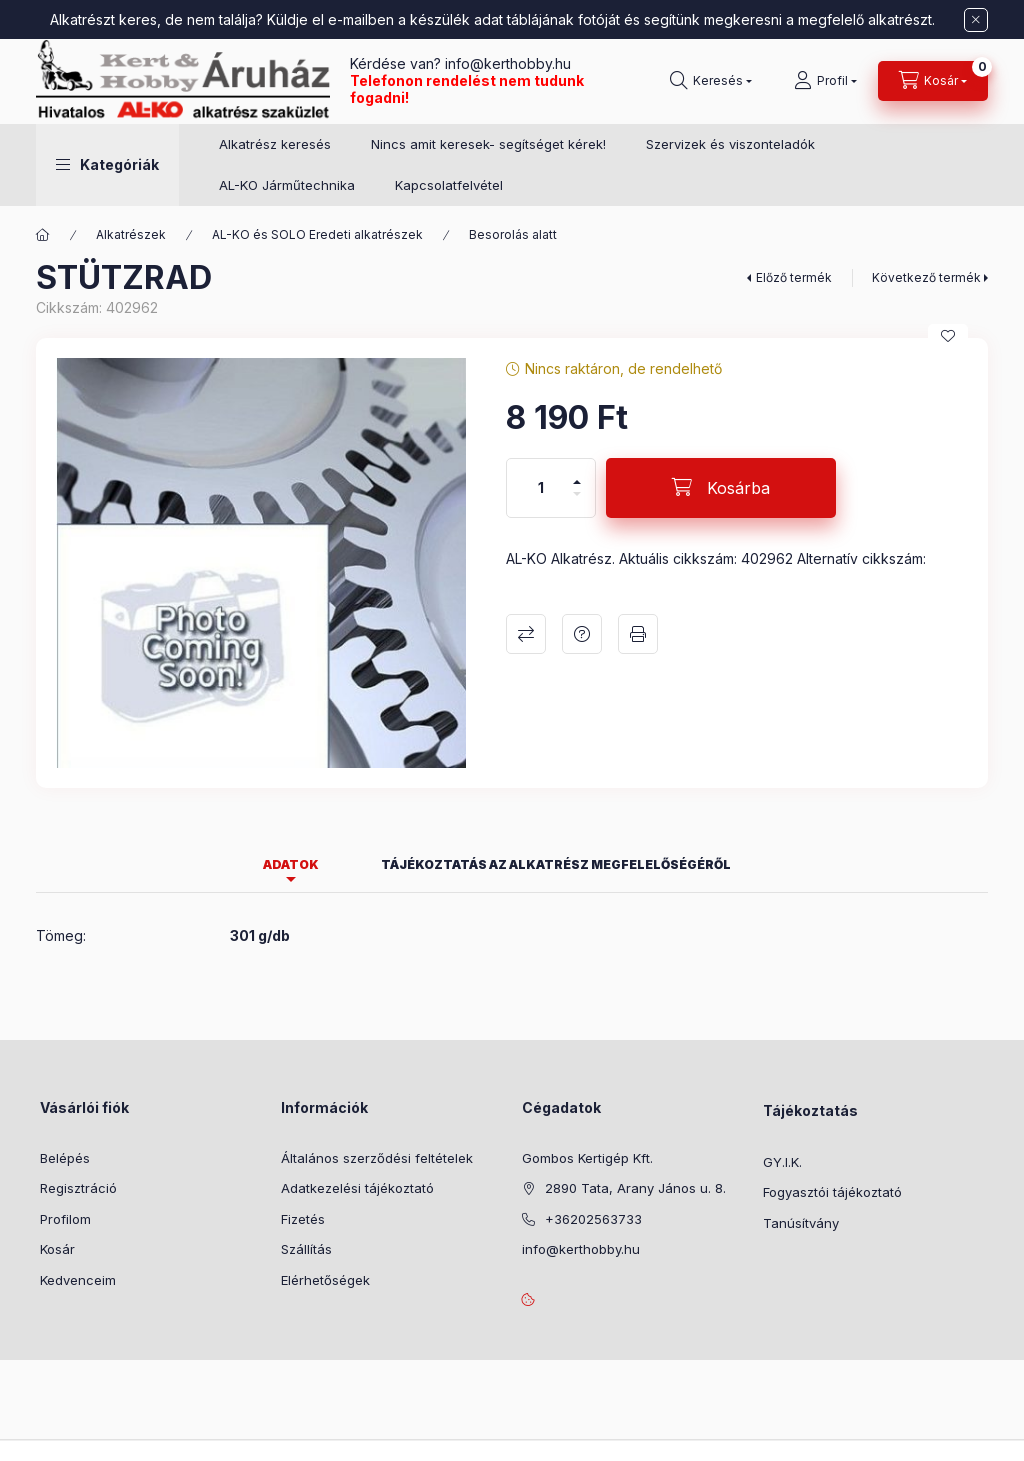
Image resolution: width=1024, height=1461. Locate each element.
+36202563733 (593, 1219)
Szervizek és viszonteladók (730, 144)
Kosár (57, 1249)
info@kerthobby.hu (506, 63)
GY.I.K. (782, 1162)
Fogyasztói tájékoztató (832, 1192)
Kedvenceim (78, 1280)
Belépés (65, 1158)
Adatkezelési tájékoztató (357, 1188)
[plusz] (577, 473)
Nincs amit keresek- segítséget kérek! (488, 144)
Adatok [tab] (291, 864)
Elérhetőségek (325, 1280)
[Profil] (825, 81)
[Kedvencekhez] (948, 336)
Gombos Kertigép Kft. (587, 1158)
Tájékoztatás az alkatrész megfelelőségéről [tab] (556, 864)
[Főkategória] (43, 235)
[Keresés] (711, 81)
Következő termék (926, 277)
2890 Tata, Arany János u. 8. (635, 1188)
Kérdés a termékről (582, 634)
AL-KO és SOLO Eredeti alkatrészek (317, 234)
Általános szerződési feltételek (377, 1158)
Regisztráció (78, 1188)
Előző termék (794, 277)
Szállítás (306, 1249)
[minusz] (577, 502)
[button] (107, 165)
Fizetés (303, 1219)
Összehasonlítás (526, 634)
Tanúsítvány (801, 1223)
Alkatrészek (131, 234)
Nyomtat (638, 634)
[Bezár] (976, 20)
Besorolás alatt (513, 234)
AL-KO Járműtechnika (287, 185)
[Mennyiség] (541, 488)
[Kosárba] (721, 488)
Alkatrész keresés (275, 144)
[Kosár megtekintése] (933, 81)
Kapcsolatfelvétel (449, 185)
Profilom (65, 1219)
